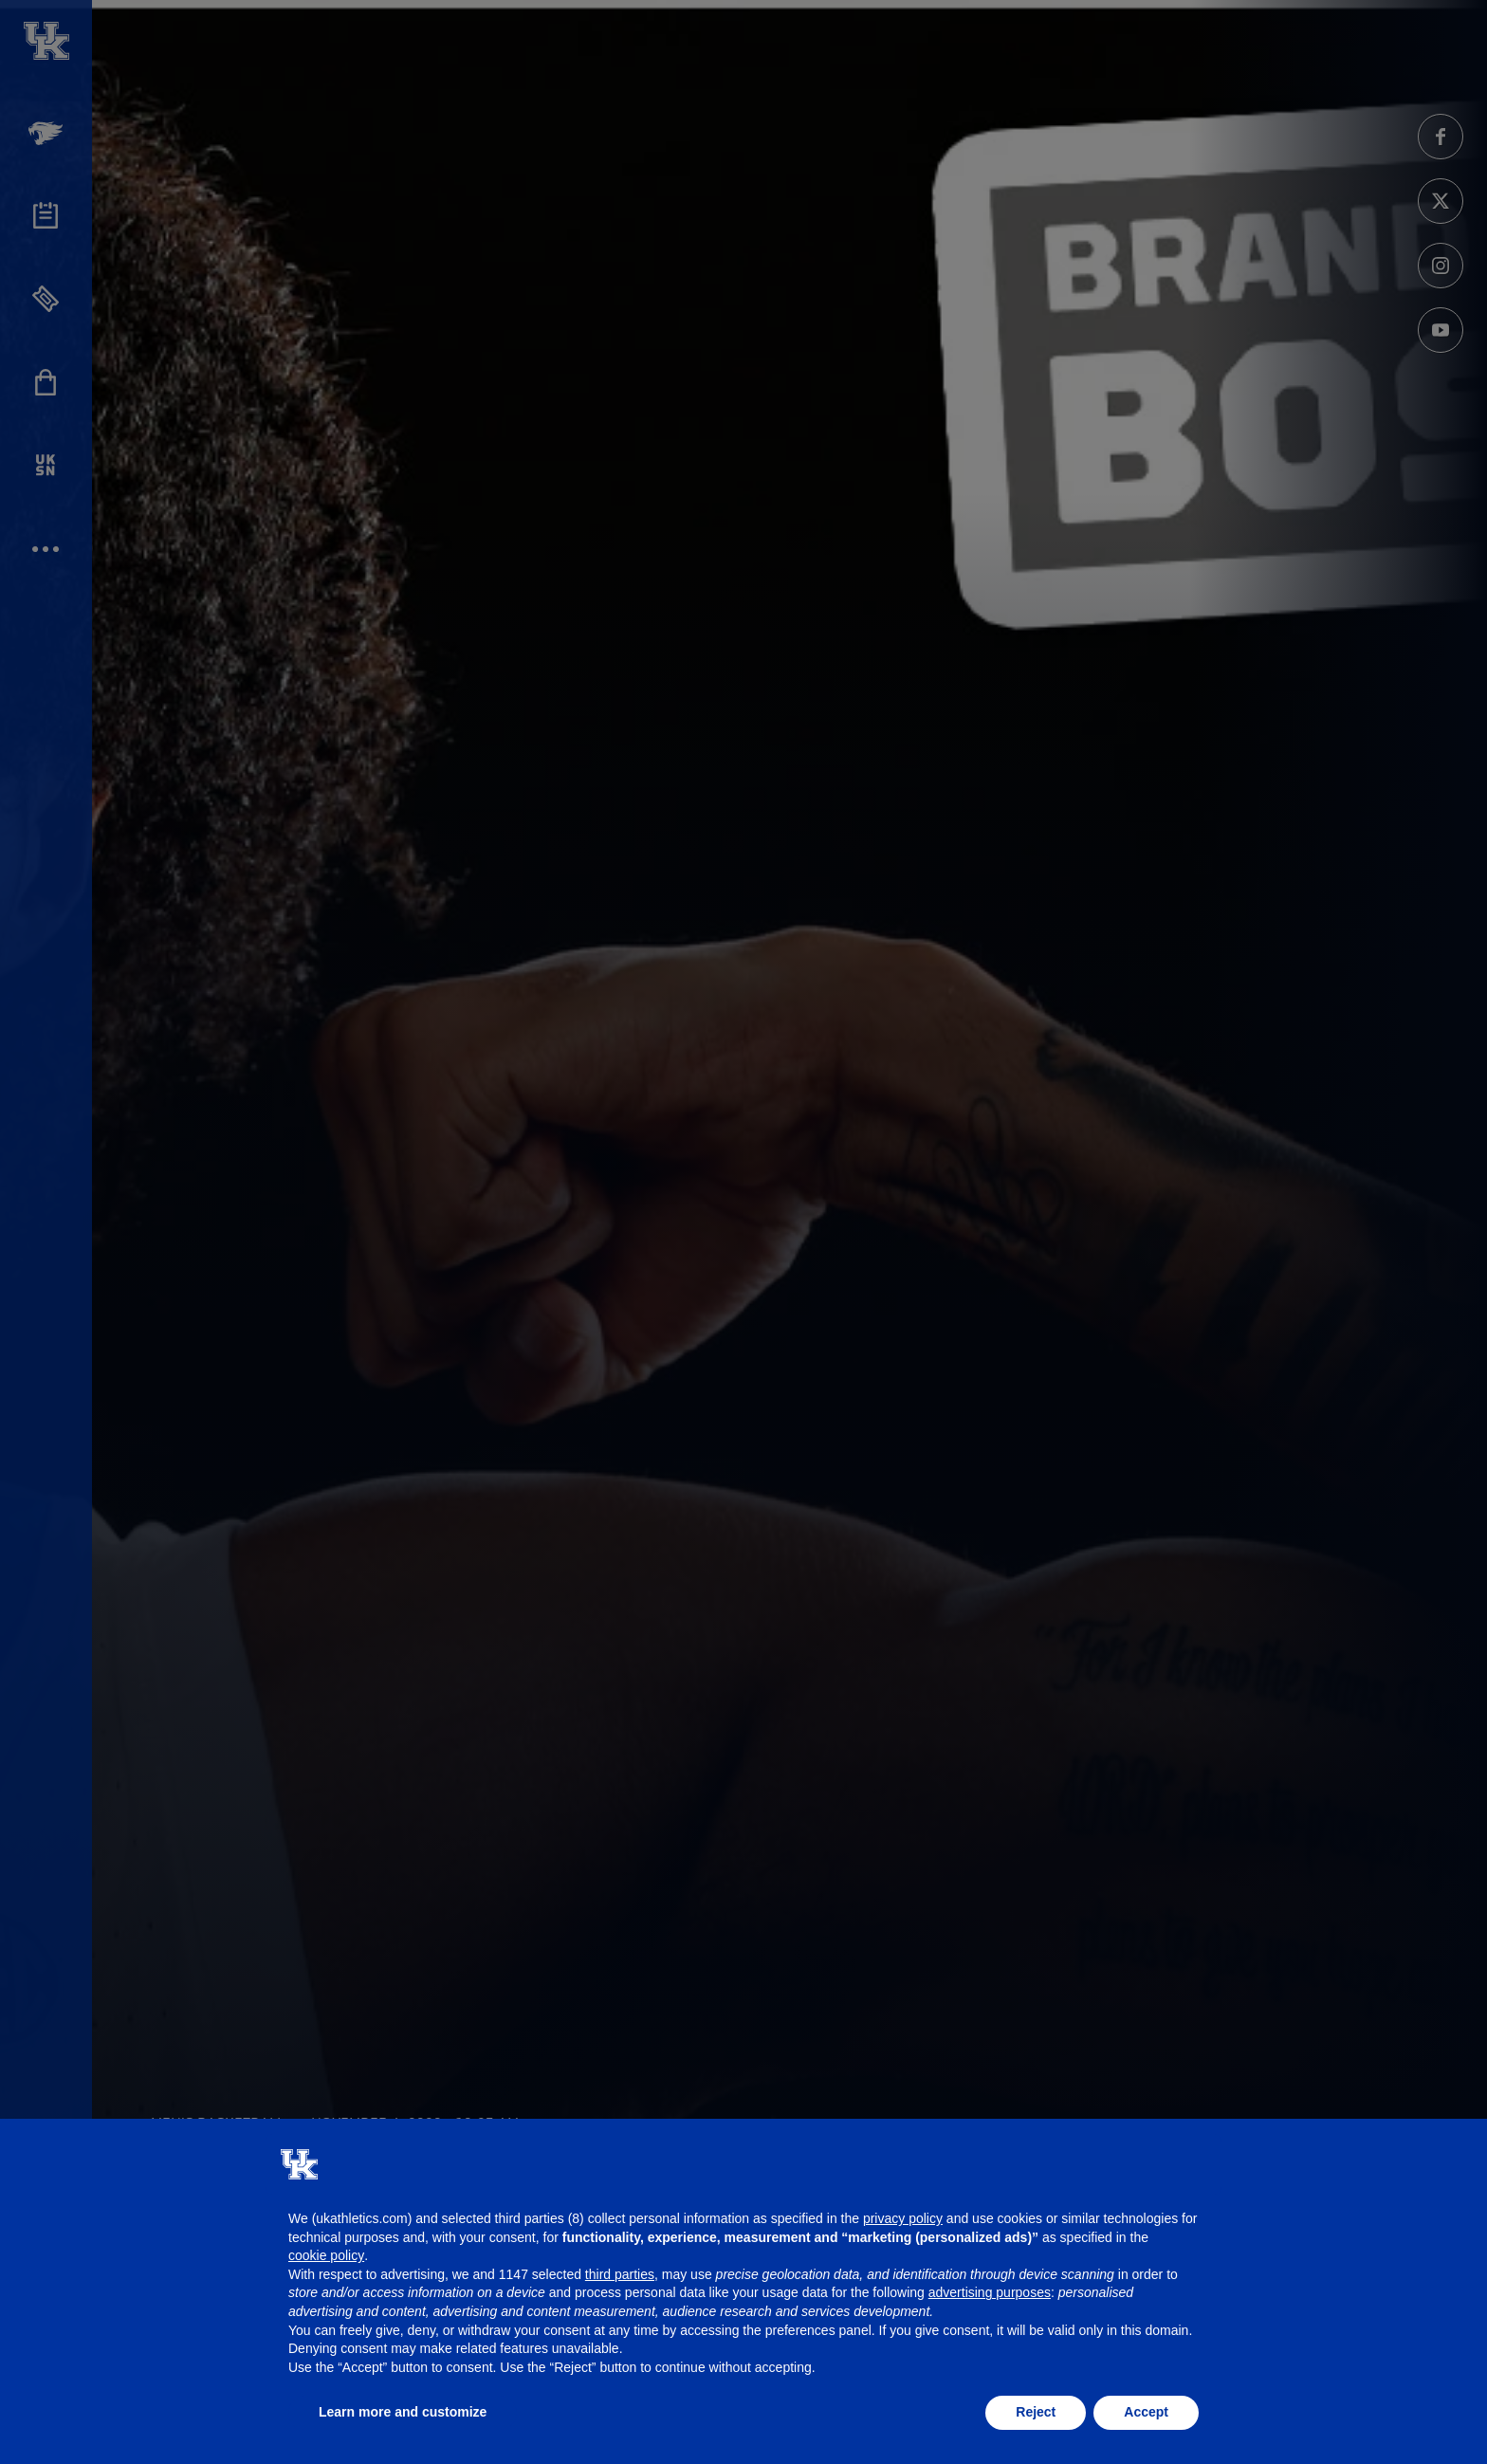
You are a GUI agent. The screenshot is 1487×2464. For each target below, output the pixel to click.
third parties (619, 2274)
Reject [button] (1036, 2411)
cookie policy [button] (326, 2255)
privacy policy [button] (903, 2218)
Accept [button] (1146, 2411)
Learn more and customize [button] (402, 2411)
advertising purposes (989, 2292)
